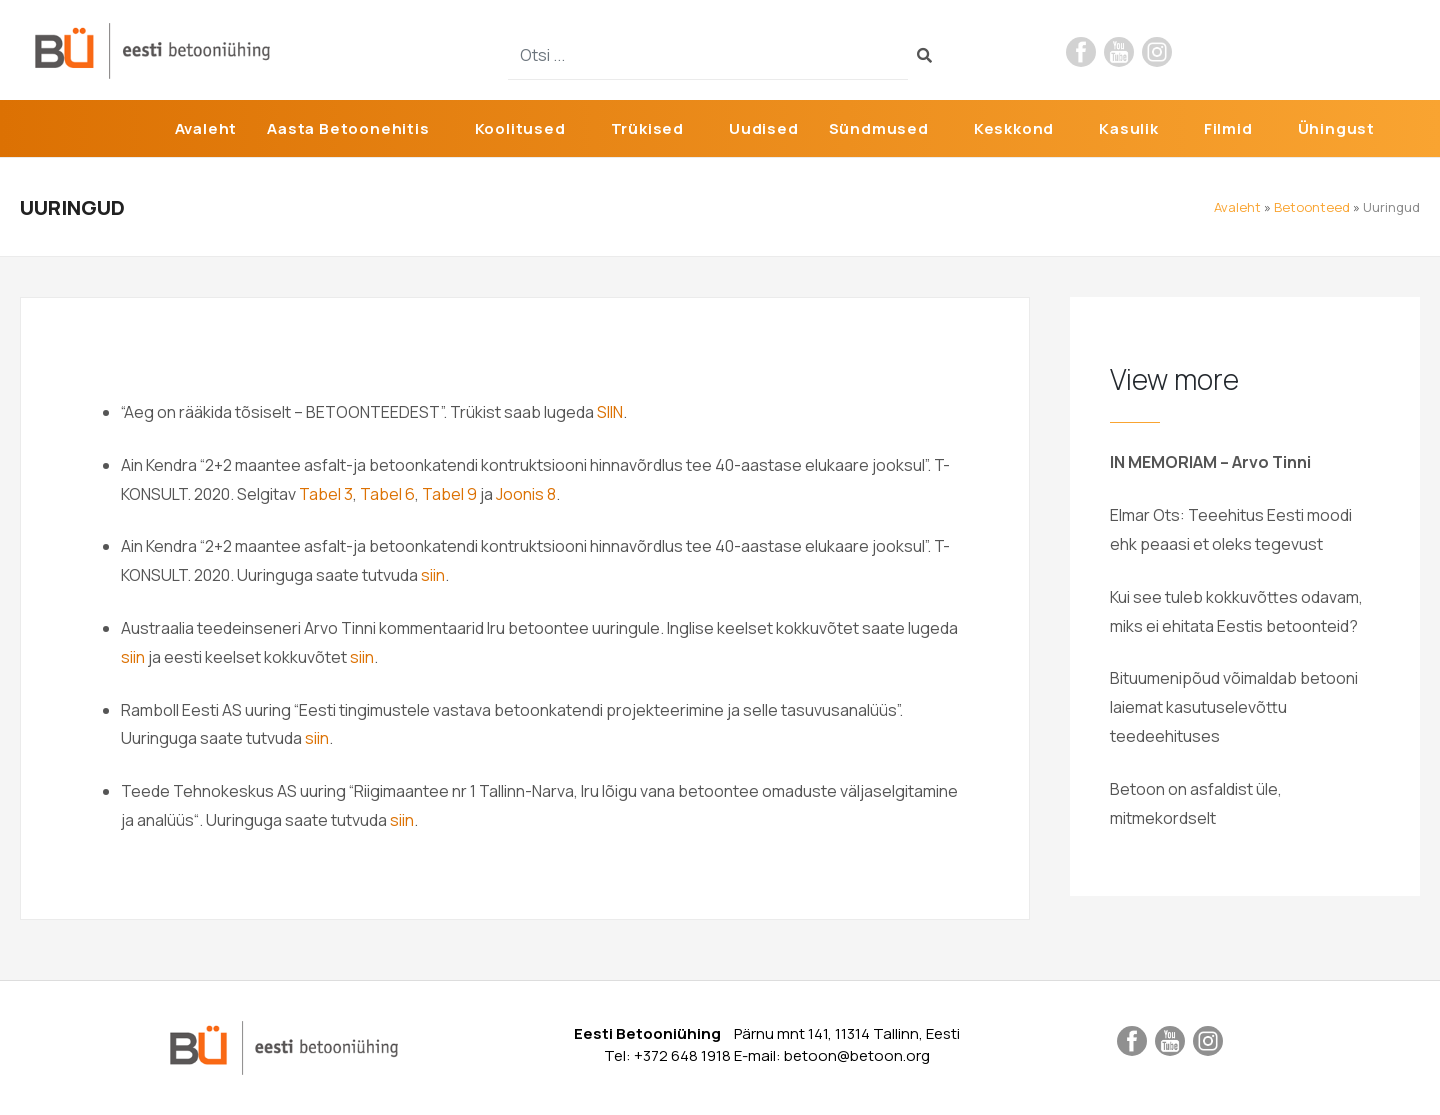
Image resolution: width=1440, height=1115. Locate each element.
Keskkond (1014, 128)
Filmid (1228, 128)
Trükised (647, 128)
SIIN (610, 412)
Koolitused (520, 128)
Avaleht (206, 128)
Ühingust (1336, 128)
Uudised (764, 128)
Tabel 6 (387, 494)
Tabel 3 (326, 494)
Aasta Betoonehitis (348, 128)
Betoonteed (1312, 207)
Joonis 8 (526, 494)
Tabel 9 (449, 494)
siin (433, 575)
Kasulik (1129, 128)
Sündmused (879, 128)
